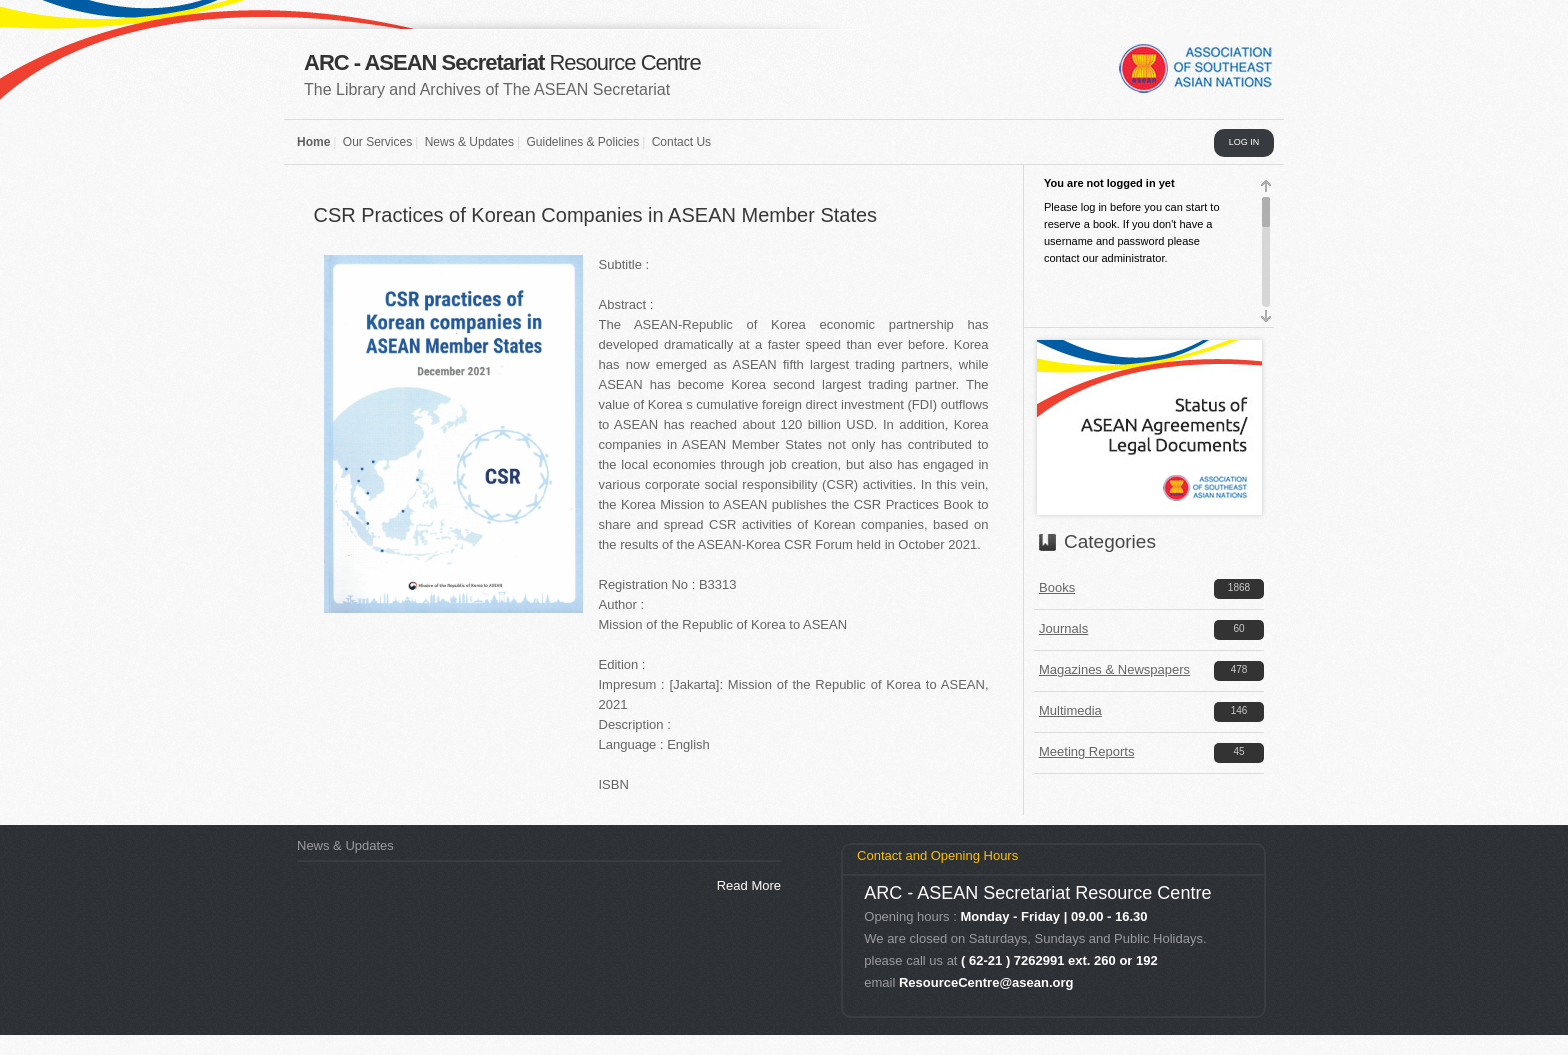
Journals (1063, 628)
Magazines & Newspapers (1114, 669)
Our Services (377, 142)
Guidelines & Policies (582, 142)
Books (1057, 587)
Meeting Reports (1086, 751)
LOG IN (1244, 142)
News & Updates (469, 142)
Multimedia (1070, 710)
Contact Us (681, 142)
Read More (749, 885)
